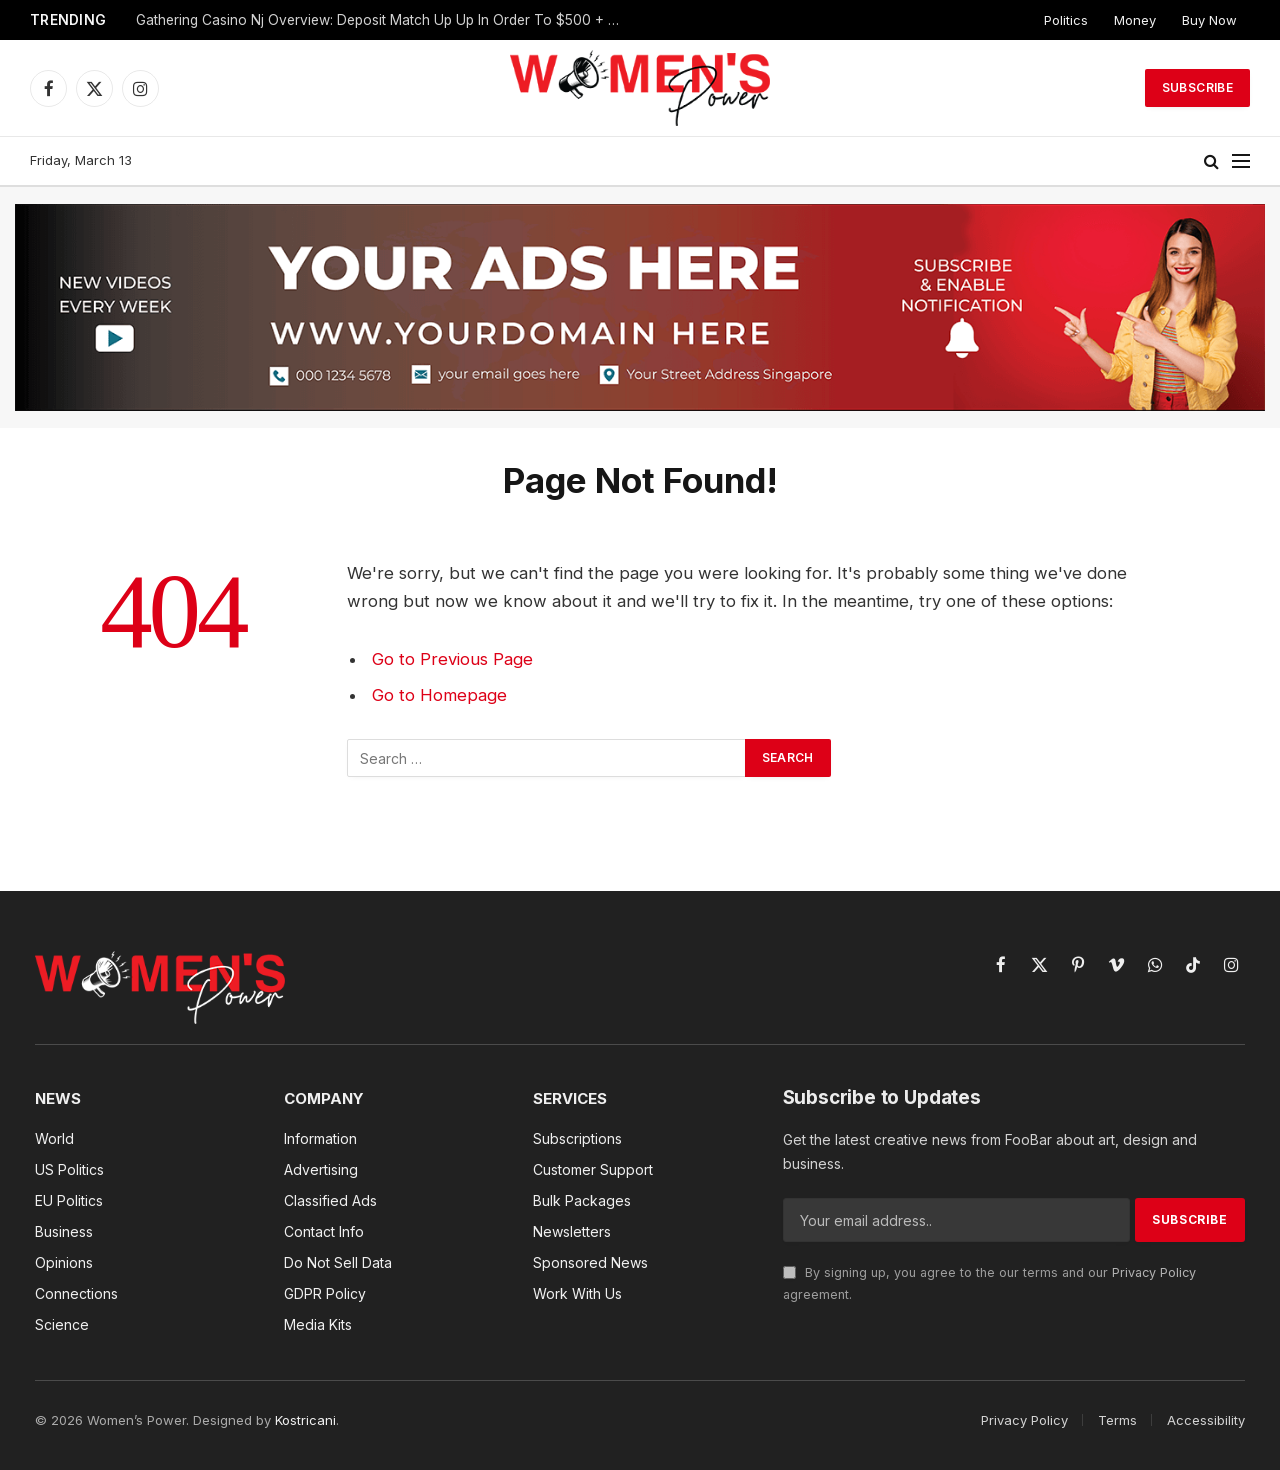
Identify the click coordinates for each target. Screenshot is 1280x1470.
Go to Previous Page (452, 659)
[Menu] (1241, 161)
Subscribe (1197, 87)
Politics (1066, 20)
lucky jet (16, 0)
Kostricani (305, 1420)
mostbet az (24, 0)
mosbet (3, 0)
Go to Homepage (439, 695)
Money (1135, 20)
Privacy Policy (1154, 1272)
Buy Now (1209, 20)
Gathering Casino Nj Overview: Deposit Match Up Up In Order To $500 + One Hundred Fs (386, 20)
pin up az (9, 0)
